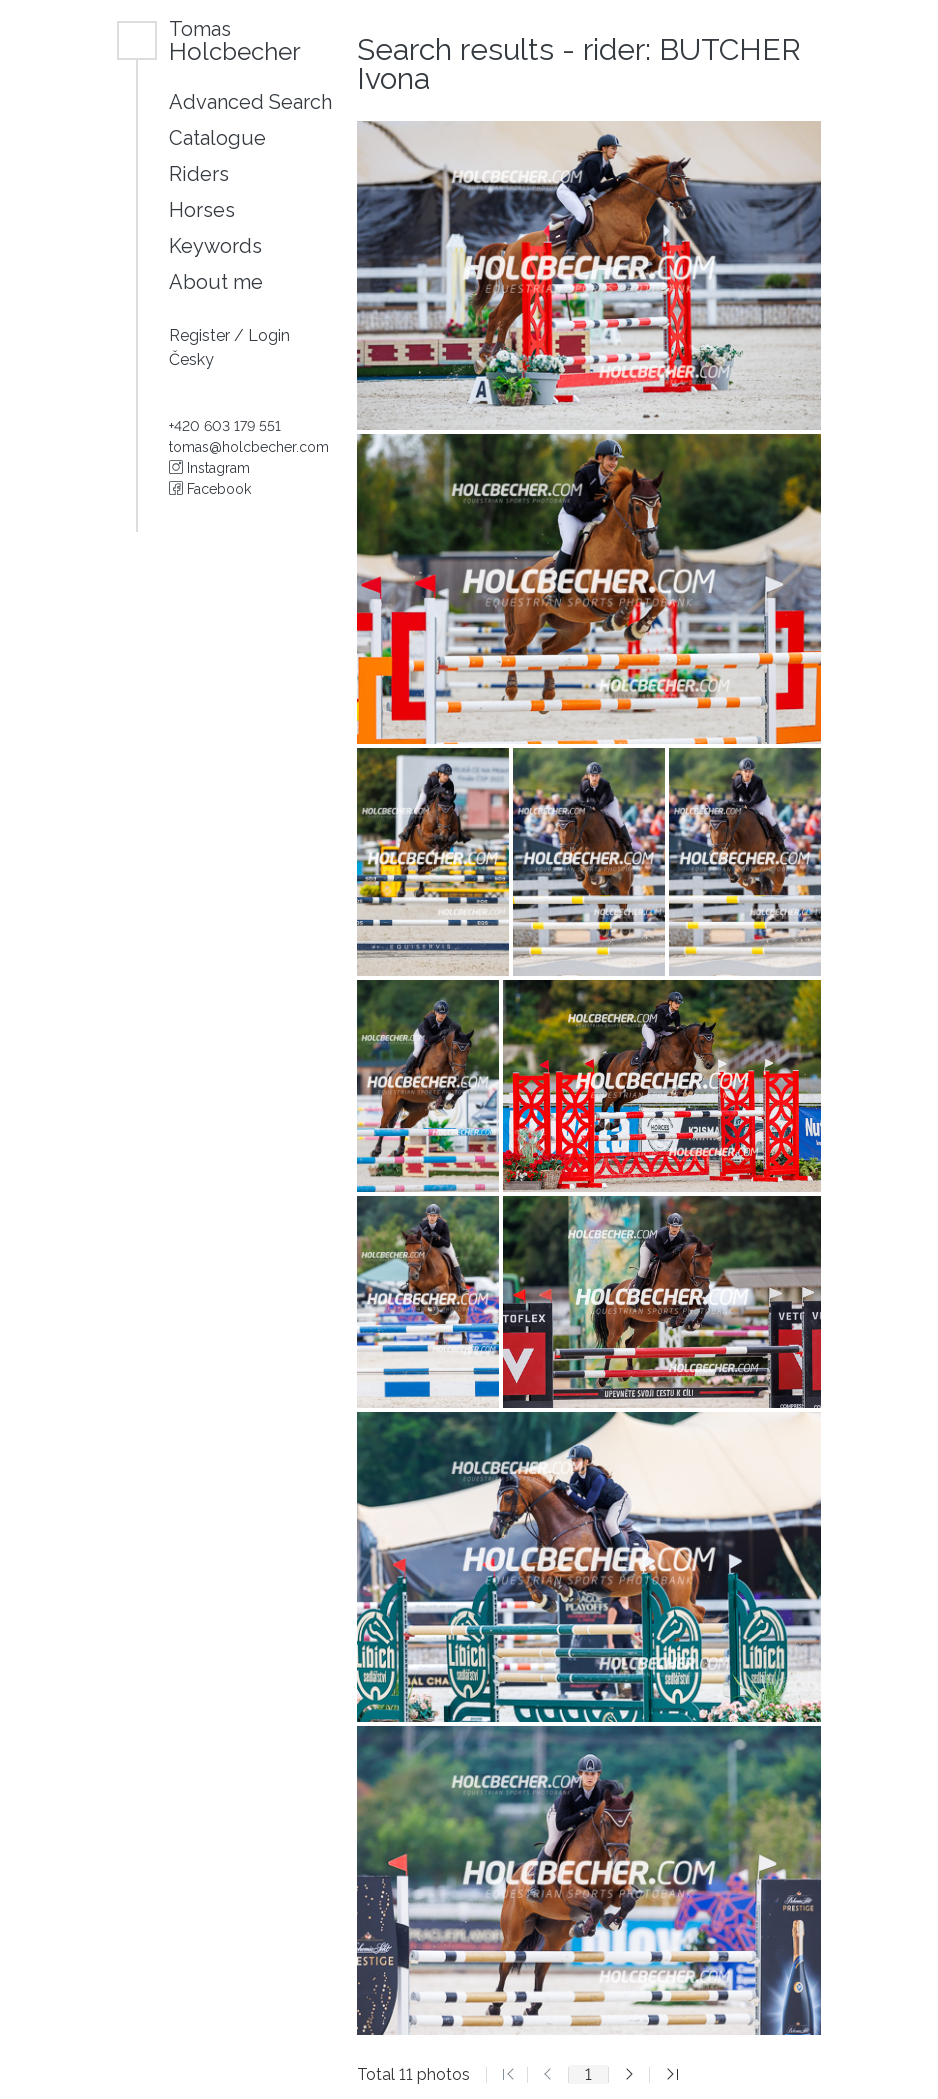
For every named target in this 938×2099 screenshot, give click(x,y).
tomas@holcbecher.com (249, 447)
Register (201, 335)
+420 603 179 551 (225, 426)
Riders (199, 174)
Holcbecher (235, 40)
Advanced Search (250, 102)
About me (216, 282)
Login (269, 335)
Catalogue (217, 138)
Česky (191, 359)
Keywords (215, 246)
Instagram (209, 468)
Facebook (210, 489)
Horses (202, 210)
